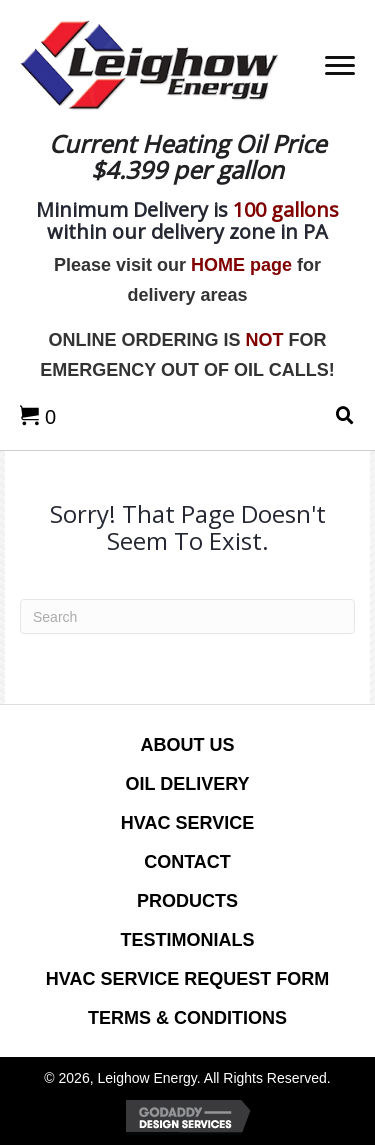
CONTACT (187, 862)
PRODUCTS (187, 901)
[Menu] (340, 66)
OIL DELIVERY (187, 784)
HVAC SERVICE (187, 823)
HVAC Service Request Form (187, 979)
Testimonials (188, 940)
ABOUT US (188, 745)
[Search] (187, 616)
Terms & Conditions (187, 1018)
